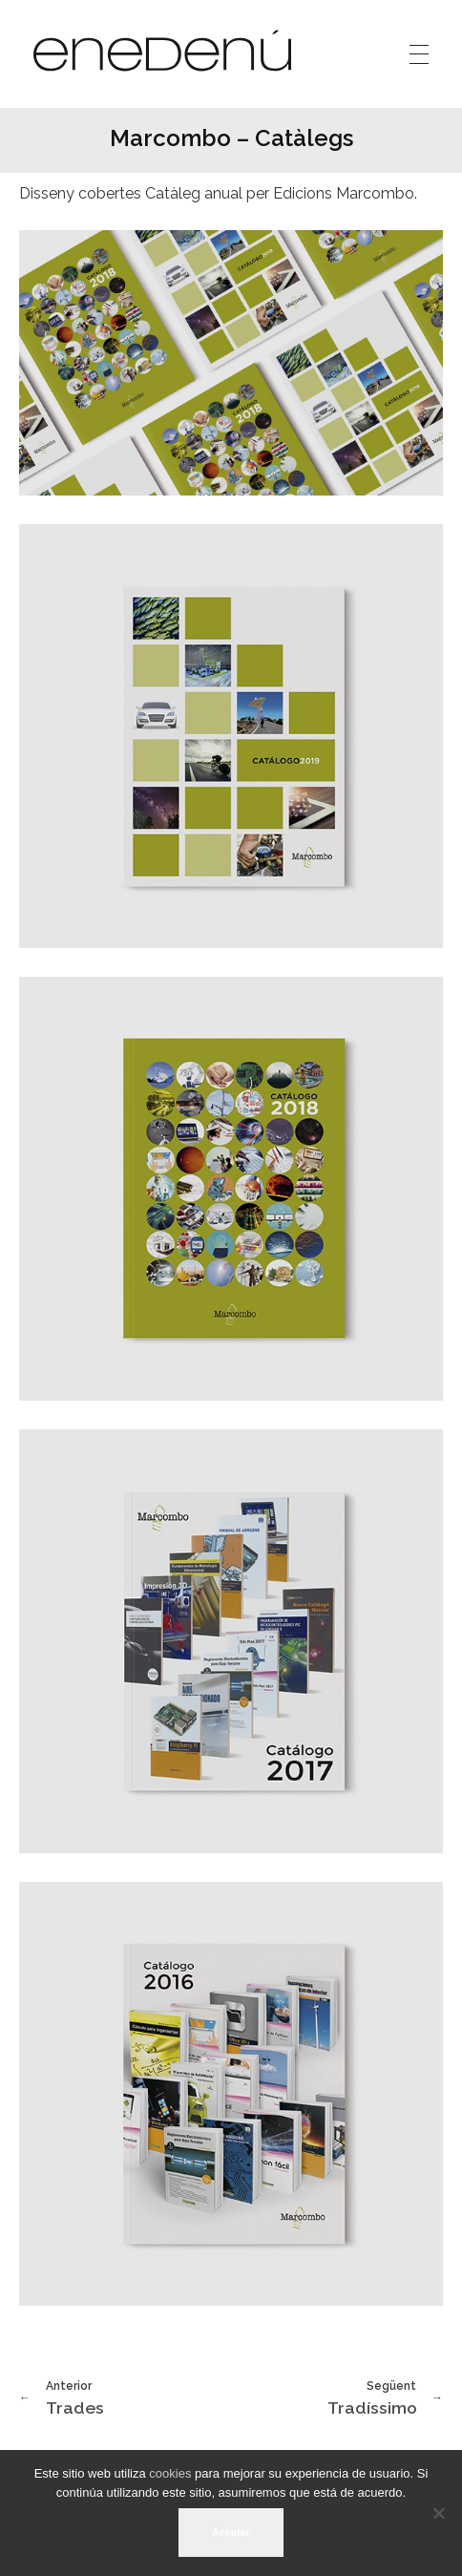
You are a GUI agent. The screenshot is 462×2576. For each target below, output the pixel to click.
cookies (170, 2473)
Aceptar (230, 2532)
